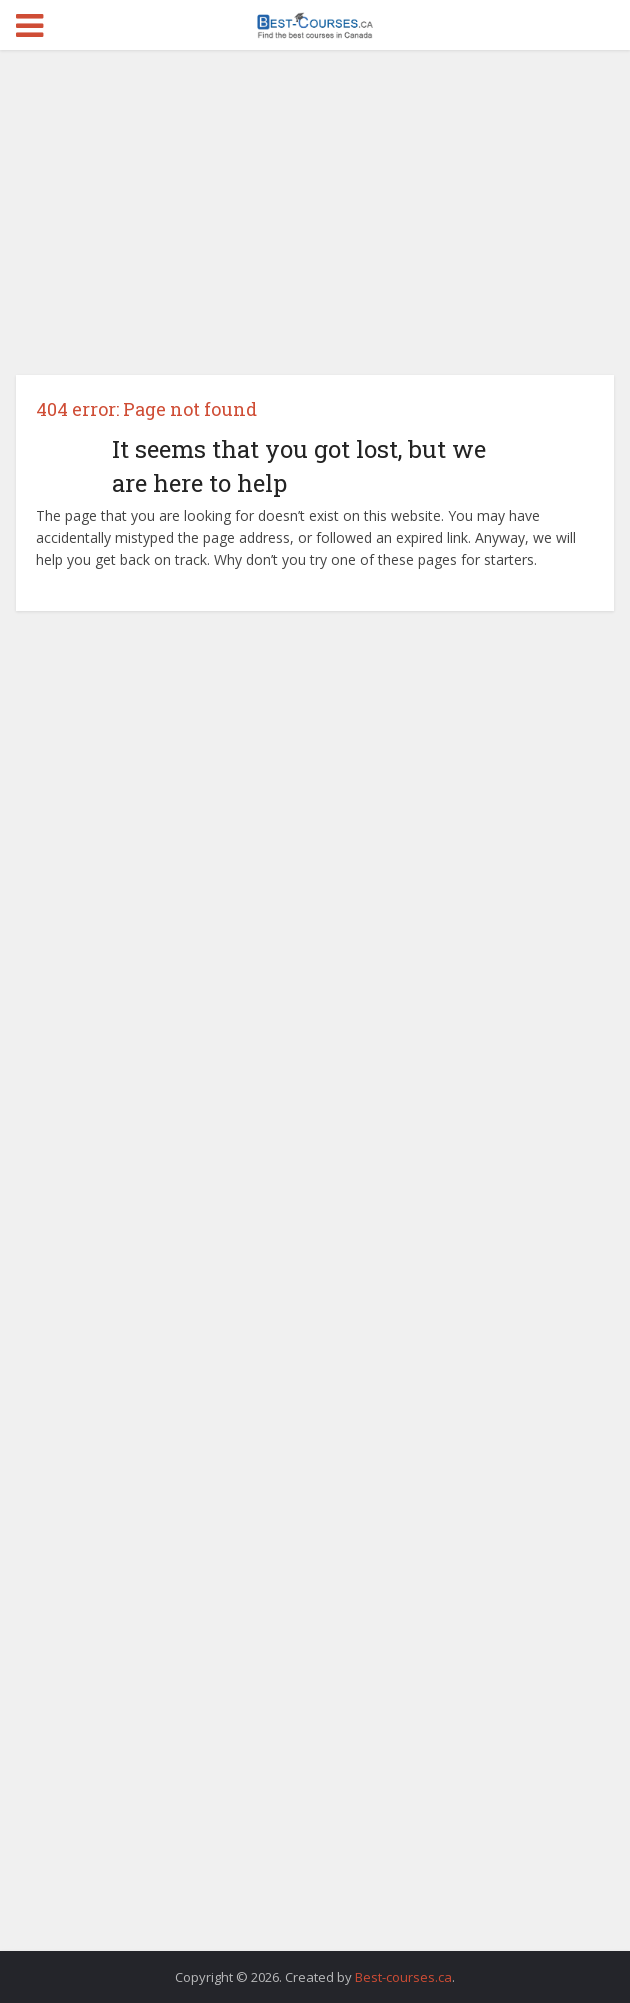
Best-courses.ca (403, 1977)
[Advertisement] (315, 220)
